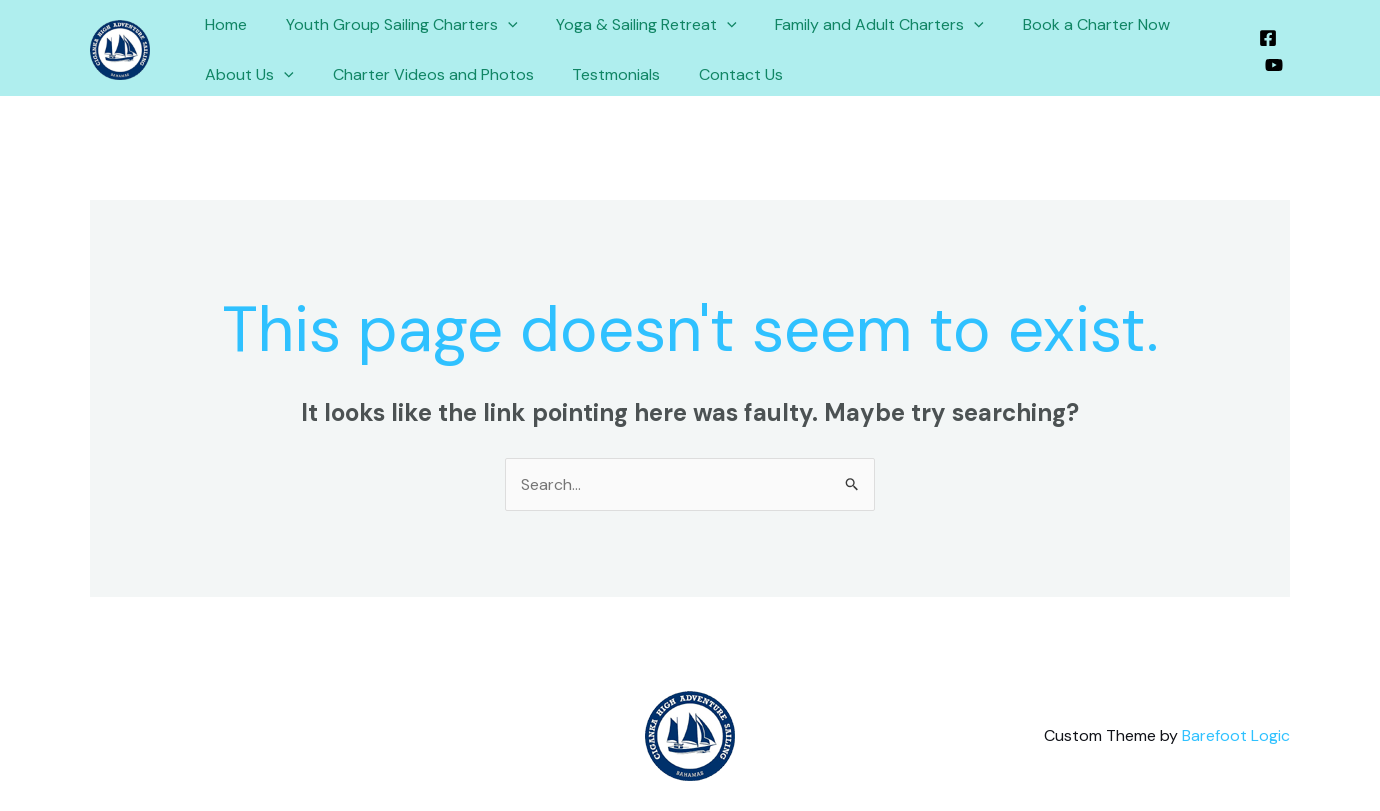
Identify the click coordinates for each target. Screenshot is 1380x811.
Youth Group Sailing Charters (392, 25)
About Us (246, 75)
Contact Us (718, 74)
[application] (498, 25)
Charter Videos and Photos (423, 74)
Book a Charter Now (1066, 24)
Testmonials (600, 74)
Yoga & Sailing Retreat (630, 25)
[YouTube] (1273, 65)
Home (223, 24)
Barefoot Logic (1236, 735)
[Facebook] (1267, 38)
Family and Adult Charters (856, 25)
